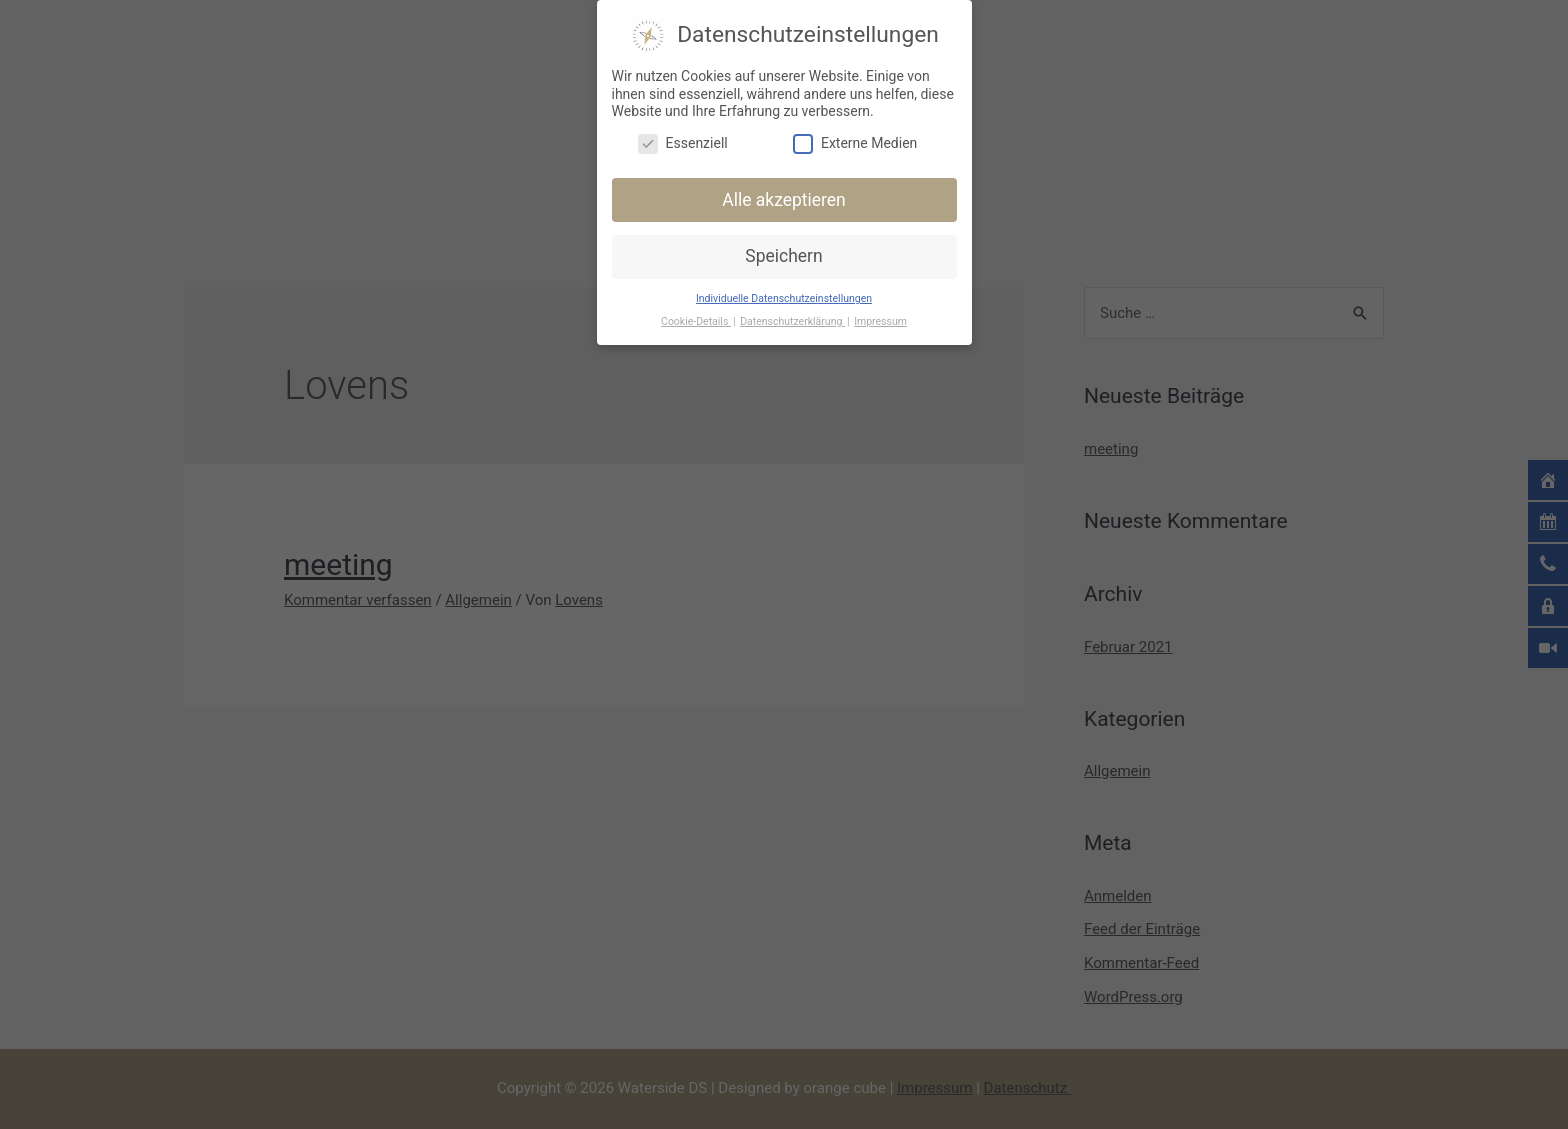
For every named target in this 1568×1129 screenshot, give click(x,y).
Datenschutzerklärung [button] (792, 319)
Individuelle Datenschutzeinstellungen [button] (784, 296)
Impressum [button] (880, 319)
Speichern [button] (783, 254)
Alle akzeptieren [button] (784, 198)
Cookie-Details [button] (696, 319)
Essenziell (683, 141)
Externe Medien (855, 141)
